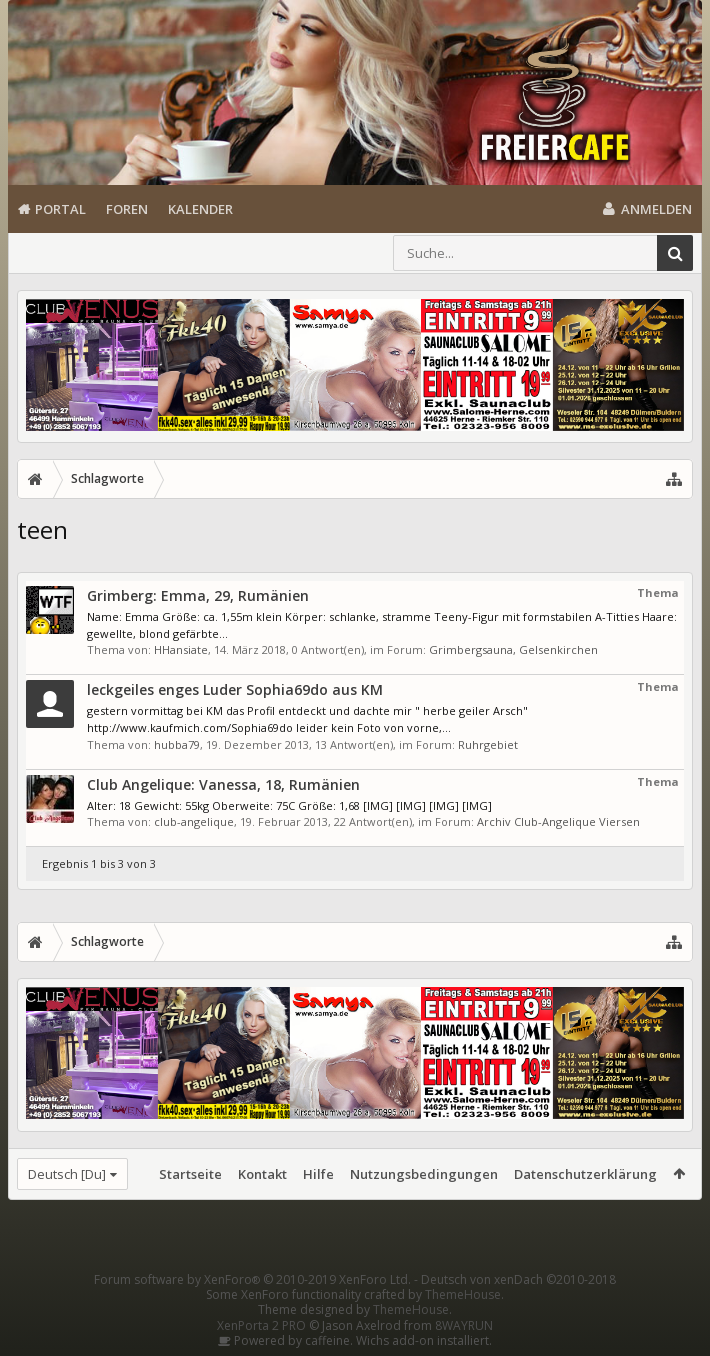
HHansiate (181, 649)
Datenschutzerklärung (585, 1174)
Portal (60, 209)
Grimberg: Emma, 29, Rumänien (198, 595)
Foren (127, 209)
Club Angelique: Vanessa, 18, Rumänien (223, 784)
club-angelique (194, 821)
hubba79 (177, 744)
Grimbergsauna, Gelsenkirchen (513, 649)
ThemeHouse (463, 1294)
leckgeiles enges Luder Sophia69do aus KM (235, 689)
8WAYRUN (464, 1325)
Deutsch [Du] (67, 1174)
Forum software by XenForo (252, 1279)
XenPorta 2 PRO (261, 1325)
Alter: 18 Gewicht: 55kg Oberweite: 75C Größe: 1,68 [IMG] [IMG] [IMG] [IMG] (289, 805)
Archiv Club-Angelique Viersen (558, 821)
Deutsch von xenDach (518, 1279)
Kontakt (262, 1174)
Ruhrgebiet (488, 744)
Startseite (190, 1174)
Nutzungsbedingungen (424, 1174)
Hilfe (318, 1174)
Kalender (200, 209)
